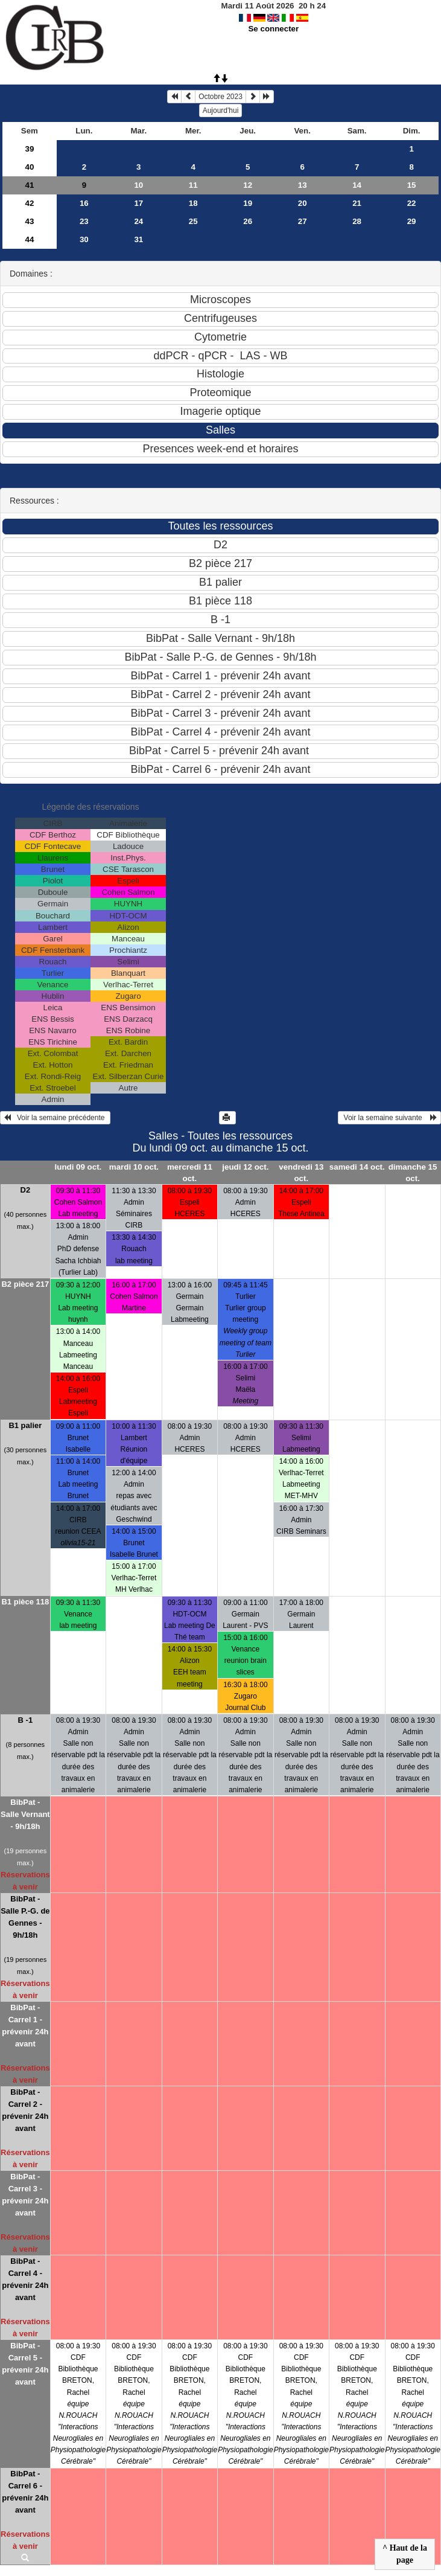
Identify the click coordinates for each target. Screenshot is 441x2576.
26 (247, 221)
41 (29, 185)
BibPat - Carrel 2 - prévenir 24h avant (25, 2110)
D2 (26, 1189)
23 (84, 221)
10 (138, 185)
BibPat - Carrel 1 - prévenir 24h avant (25, 2025)
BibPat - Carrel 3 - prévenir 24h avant (25, 2194)
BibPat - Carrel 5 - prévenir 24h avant (25, 2363)
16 (84, 203)
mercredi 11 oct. (189, 1172)
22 (411, 203)
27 (302, 221)
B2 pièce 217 (25, 1284)
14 (356, 185)
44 (29, 239)
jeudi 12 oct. (245, 1166)
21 (356, 203)
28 (356, 221)
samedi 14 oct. (357, 1166)
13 (302, 185)
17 (138, 203)
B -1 (25, 1720)
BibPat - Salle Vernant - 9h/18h (25, 1814)
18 (193, 203)
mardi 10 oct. (134, 1166)
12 (247, 185)
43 (29, 221)
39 (29, 148)
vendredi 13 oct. (301, 1172)
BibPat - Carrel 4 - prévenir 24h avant (25, 2279)
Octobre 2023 (220, 96)
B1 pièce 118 (25, 1601)
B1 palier (25, 1425)
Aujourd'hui (221, 110)
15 (411, 185)
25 (193, 221)
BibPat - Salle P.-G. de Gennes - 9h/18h (25, 1917)
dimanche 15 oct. (413, 1172)
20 (302, 203)
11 (193, 185)
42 (29, 203)
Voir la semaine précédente (55, 1117)
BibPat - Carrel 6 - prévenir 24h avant (25, 2491)
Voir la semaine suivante (389, 1117)
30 (84, 239)
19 (247, 203)
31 (138, 239)
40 (29, 166)
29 (411, 221)
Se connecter (273, 28)
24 (138, 221)
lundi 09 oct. (78, 1166)
